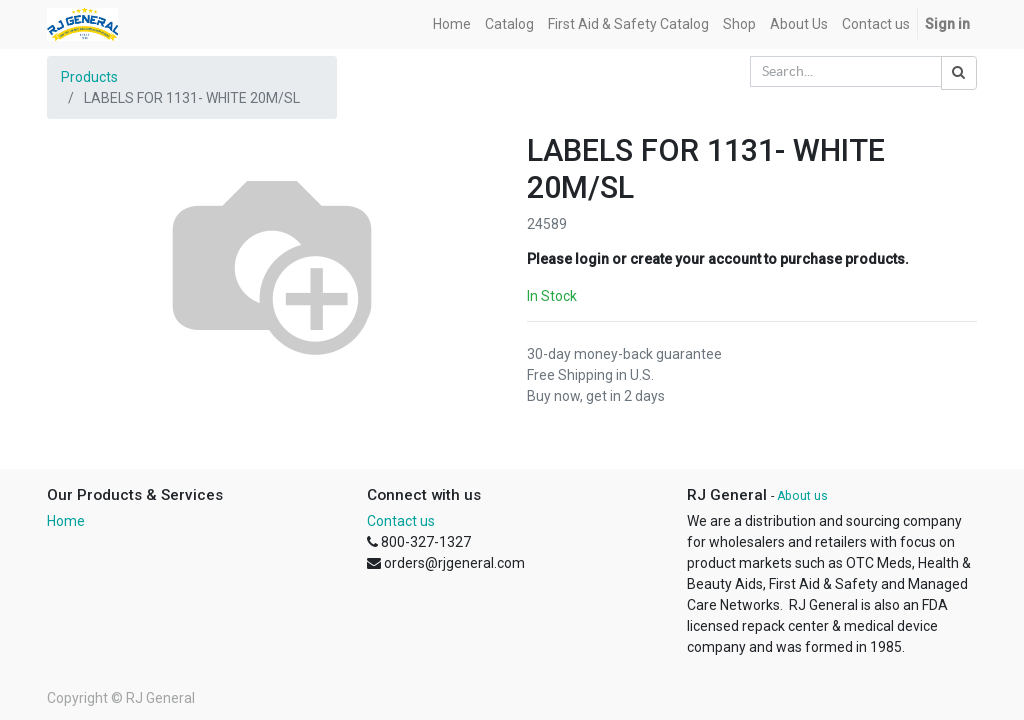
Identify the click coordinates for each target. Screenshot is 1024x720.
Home (66, 521)
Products (89, 77)
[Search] (959, 73)
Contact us (401, 521)
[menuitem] (452, 24)
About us (802, 496)
